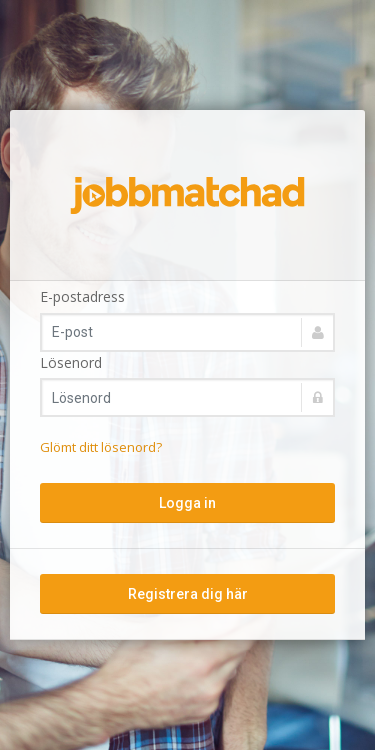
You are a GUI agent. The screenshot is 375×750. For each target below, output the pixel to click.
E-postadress (82, 296)
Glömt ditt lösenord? (101, 447)
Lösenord (71, 362)
